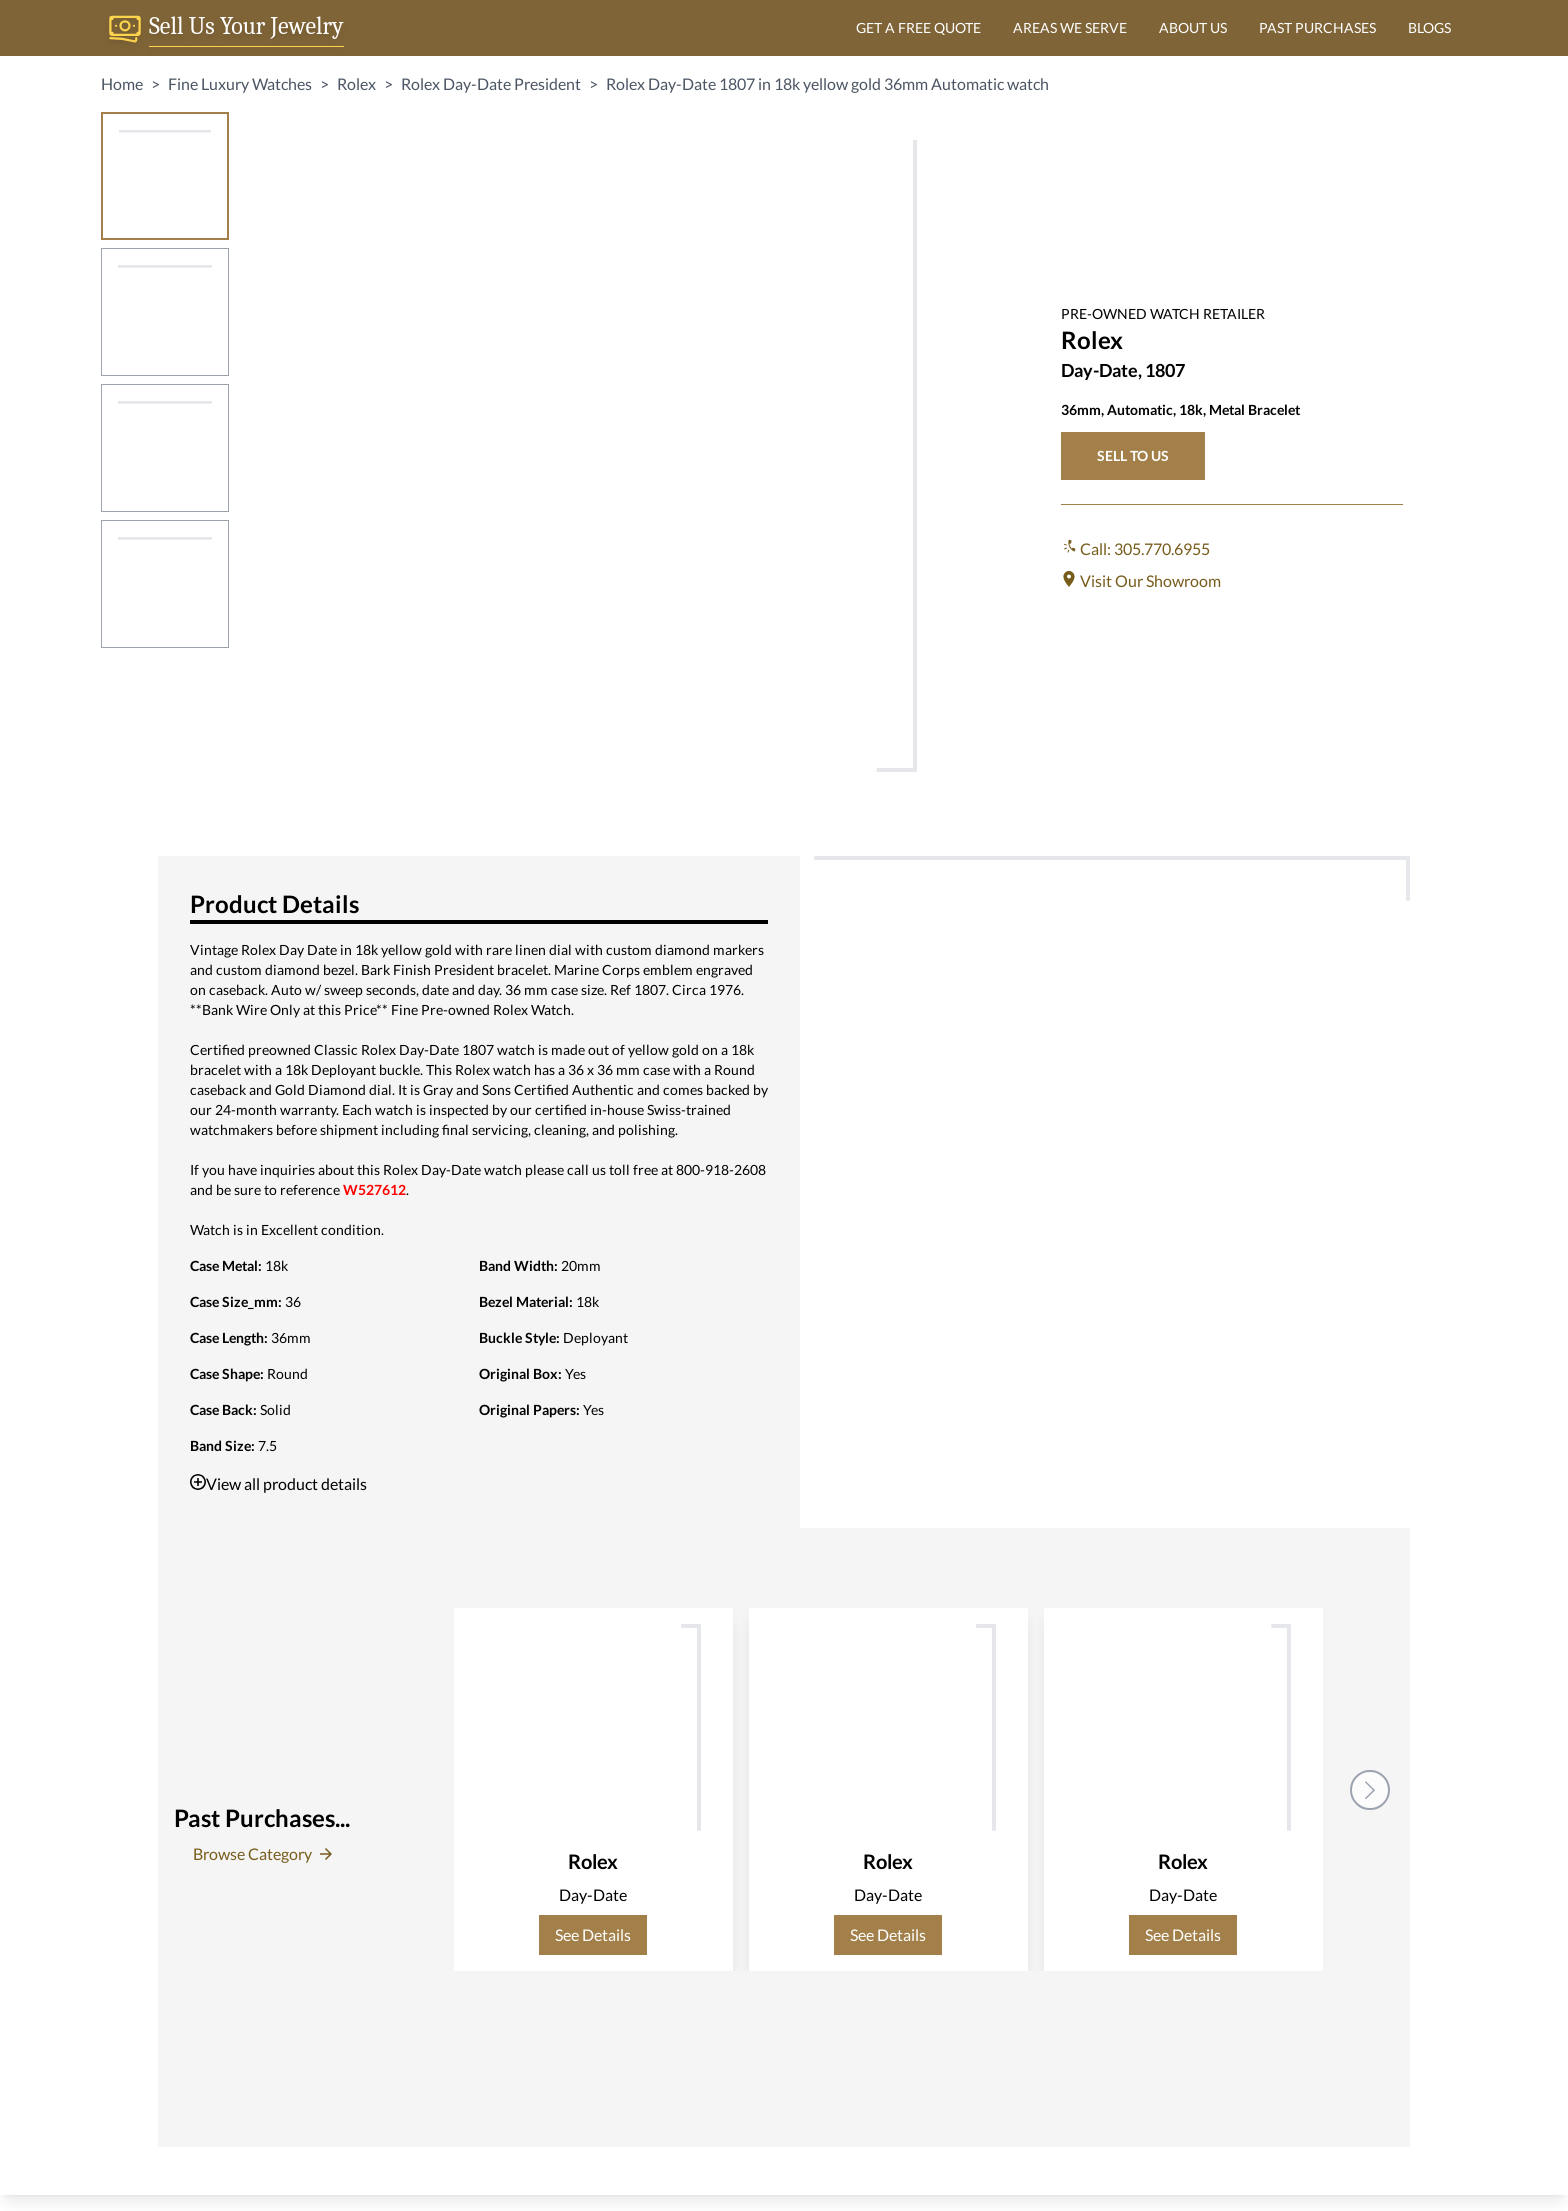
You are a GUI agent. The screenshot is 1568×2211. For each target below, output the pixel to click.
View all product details (278, 1483)
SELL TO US (1133, 455)
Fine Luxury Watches (240, 83)
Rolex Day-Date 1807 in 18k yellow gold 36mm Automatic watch (827, 83)
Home (122, 83)
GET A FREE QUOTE (918, 27)
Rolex (356, 83)
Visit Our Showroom (1141, 580)
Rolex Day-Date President (491, 83)
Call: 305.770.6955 (1135, 548)
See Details (593, 1934)
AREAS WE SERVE (1070, 27)
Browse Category (262, 1853)
